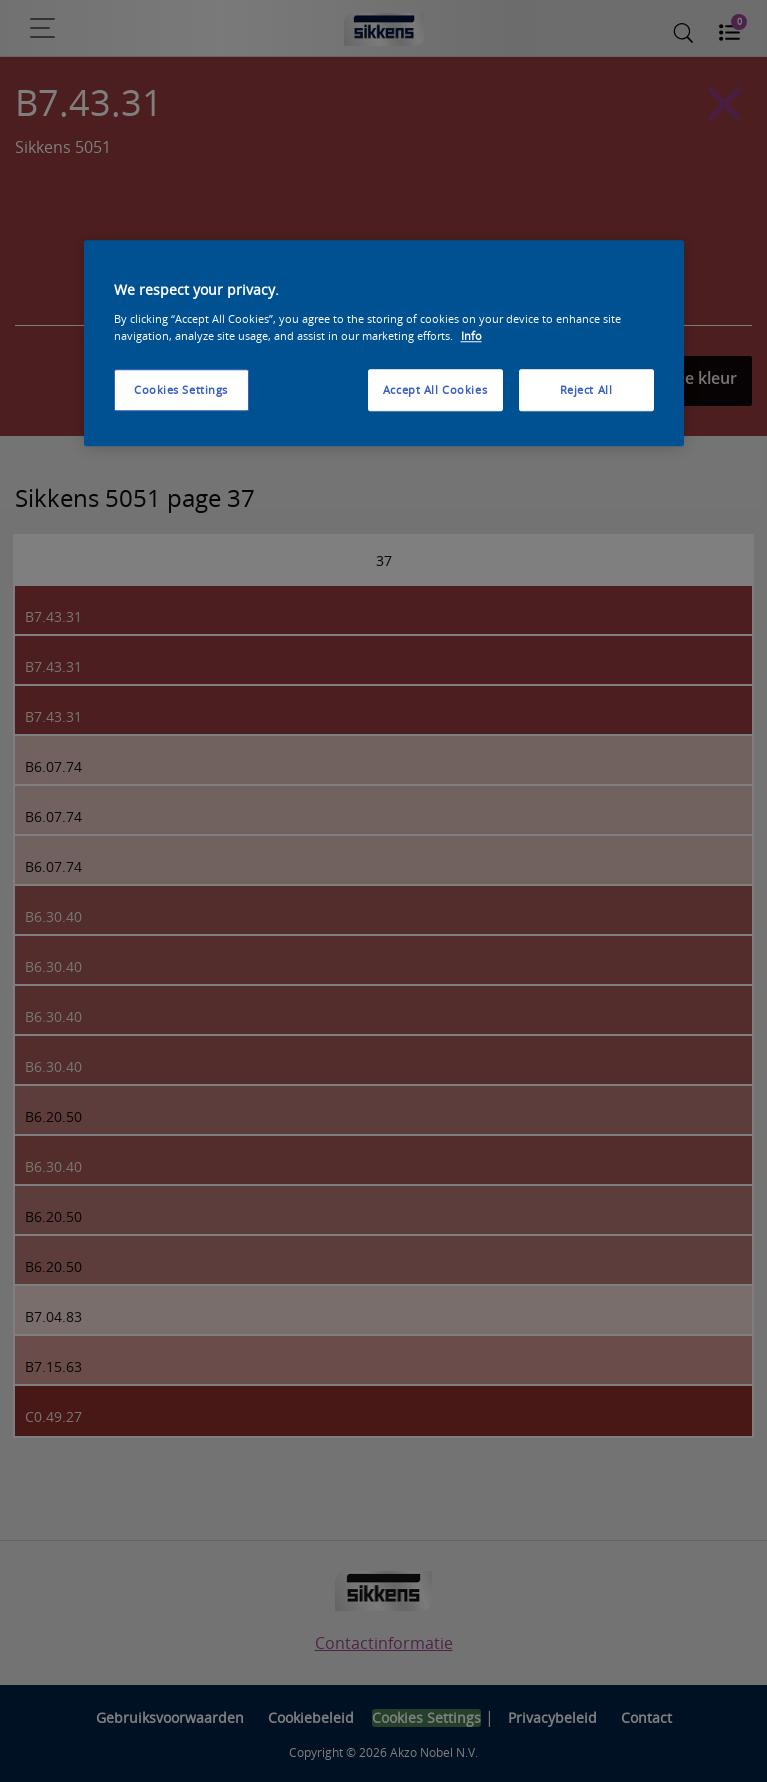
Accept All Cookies (435, 389)
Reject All (586, 389)
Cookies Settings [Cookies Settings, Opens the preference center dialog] (181, 389)
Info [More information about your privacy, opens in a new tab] (471, 335)
